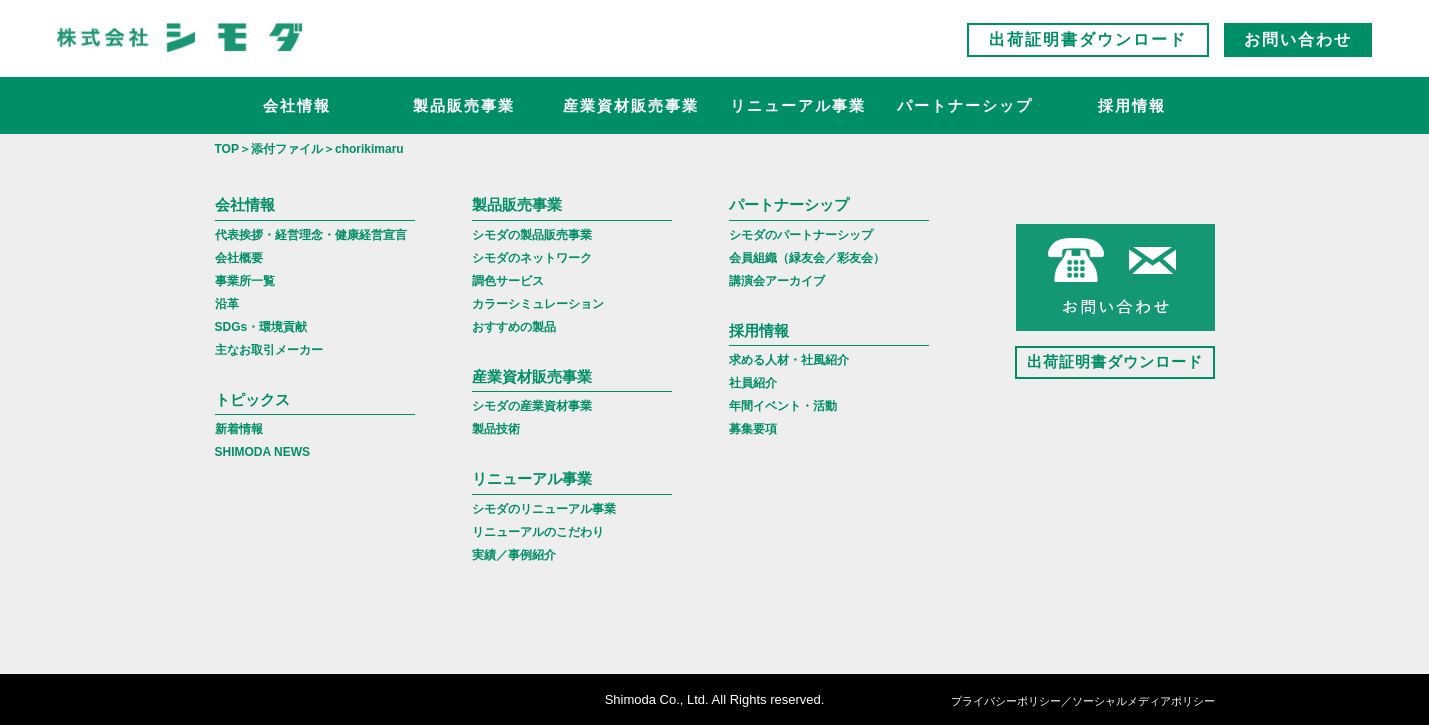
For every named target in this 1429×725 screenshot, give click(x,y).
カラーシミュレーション (538, 304)
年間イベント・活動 (783, 406)
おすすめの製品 (514, 327)
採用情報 (1132, 105)
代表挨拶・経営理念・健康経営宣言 (311, 235)
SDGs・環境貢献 (261, 327)
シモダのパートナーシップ (801, 235)
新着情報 (239, 429)
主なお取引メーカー (269, 350)
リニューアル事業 (798, 105)
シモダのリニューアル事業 (544, 509)
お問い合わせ (1298, 39)
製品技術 (496, 429)
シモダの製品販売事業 (532, 235)
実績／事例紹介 (514, 555)
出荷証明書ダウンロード (1088, 39)
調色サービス (508, 281)
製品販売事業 (464, 105)
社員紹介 (753, 383)
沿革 (227, 304)
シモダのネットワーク (532, 258)
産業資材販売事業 (631, 105)
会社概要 (239, 258)
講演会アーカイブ (777, 281)
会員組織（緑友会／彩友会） (807, 258)
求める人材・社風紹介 (789, 360)
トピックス (252, 399)
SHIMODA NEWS (263, 452)
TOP (227, 149)
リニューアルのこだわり (538, 532)
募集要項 (753, 429)
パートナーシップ (965, 105)
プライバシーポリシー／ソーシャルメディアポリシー (1083, 701)
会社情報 (297, 105)
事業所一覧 (245, 281)
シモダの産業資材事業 (532, 406)
